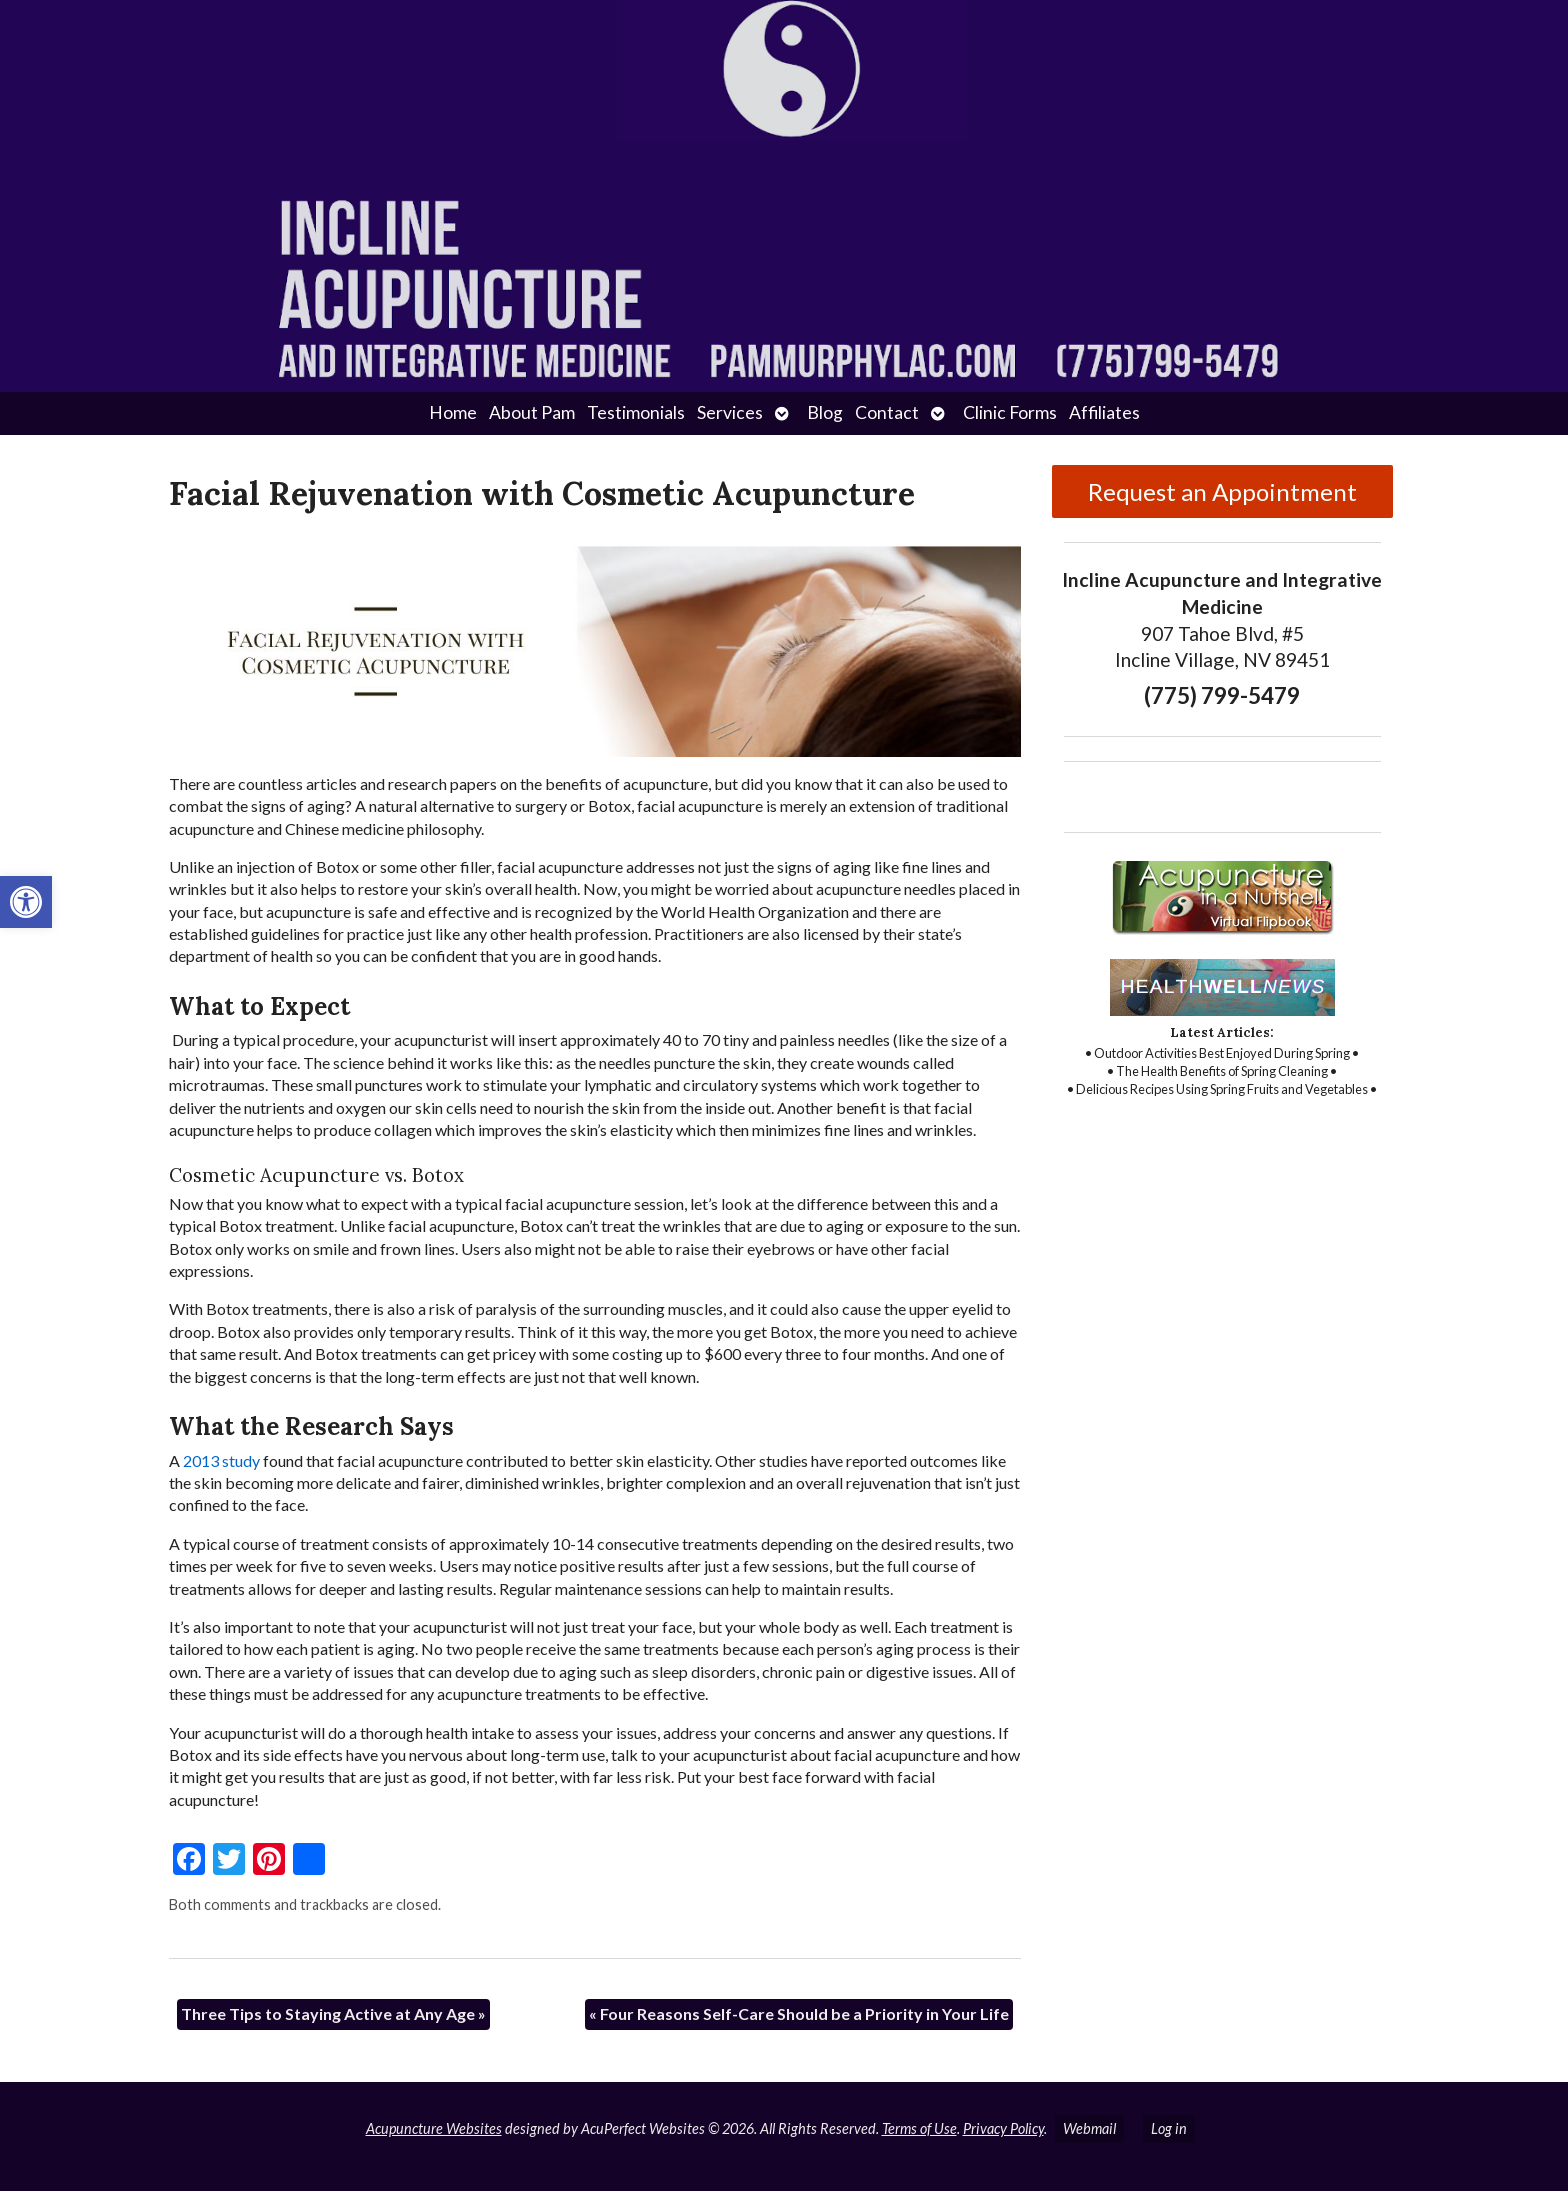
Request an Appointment (1222, 491)
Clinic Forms (1010, 412)
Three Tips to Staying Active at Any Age (333, 2013)
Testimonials (636, 412)
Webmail (1089, 2128)
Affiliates (1104, 412)
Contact (887, 412)
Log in (1169, 2128)
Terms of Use (919, 2128)
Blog (825, 412)
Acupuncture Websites (434, 2128)
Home (453, 412)
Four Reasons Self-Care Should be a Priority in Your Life (799, 2013)
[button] (26, 902)
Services (730, 412)
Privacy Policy (1003, 2128)
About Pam (532, 412)
